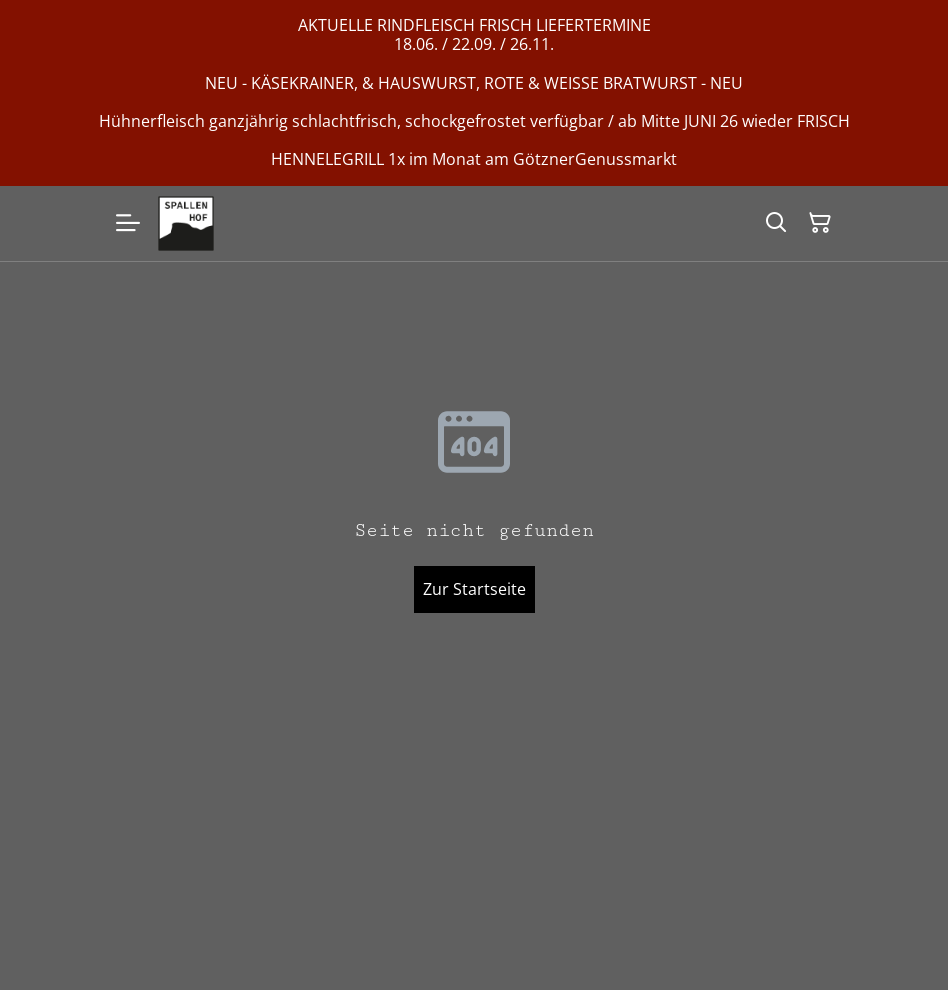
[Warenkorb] (820, 223)
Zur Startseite (474, 589)
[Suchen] (776, 223)
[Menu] (128, 224)
